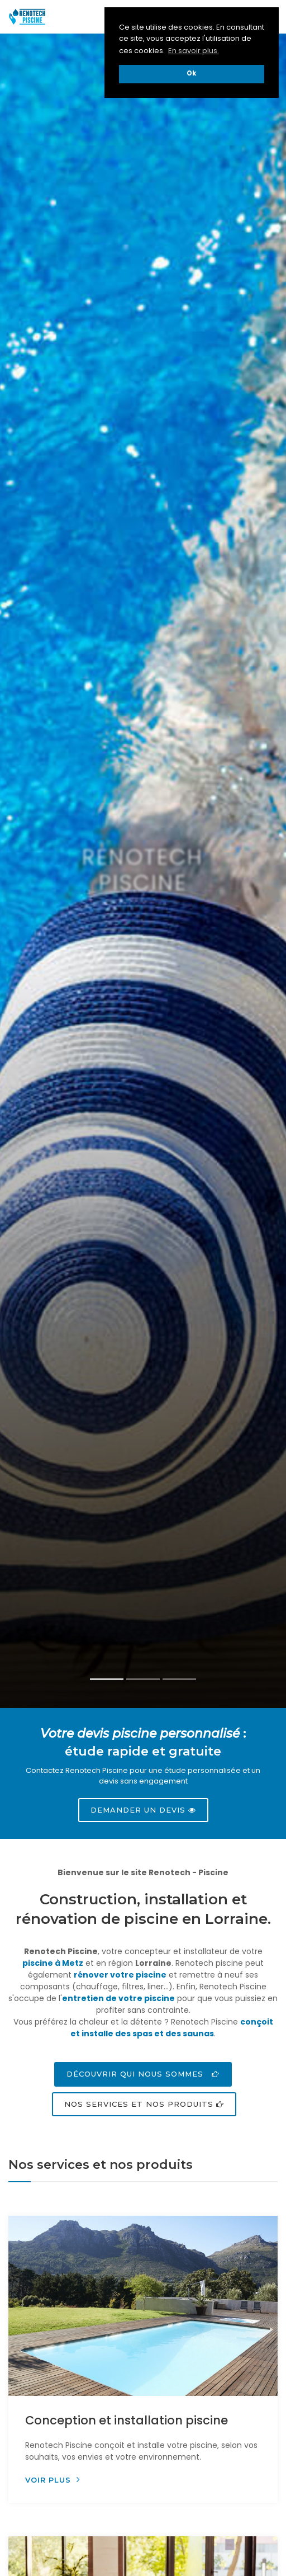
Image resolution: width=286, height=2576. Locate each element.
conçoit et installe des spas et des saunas (171, 2027)
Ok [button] (192, 73)
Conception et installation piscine (126, 2420)
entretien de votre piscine (118, 1998)
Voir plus (52, 2479)
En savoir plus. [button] (193, 50)
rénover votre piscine (120, 1974)
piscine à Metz (52, 1963)
